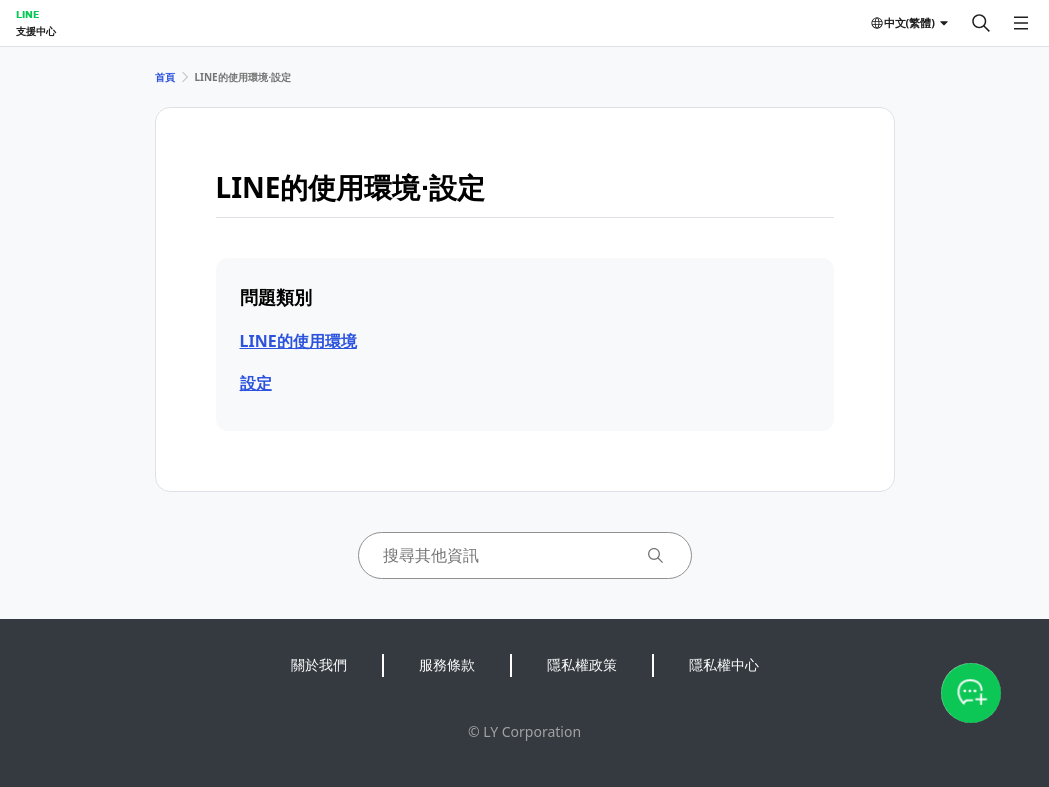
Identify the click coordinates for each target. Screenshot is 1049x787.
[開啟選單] (1021, 23)
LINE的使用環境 (298, 341)
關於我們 (319, 664)
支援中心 (36, 31)
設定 (256, 383)
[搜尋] (981, 23)
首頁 (165, 77)
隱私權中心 (724, 664)
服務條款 (447, 664)
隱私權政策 (582, 664)
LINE (27, 14)
